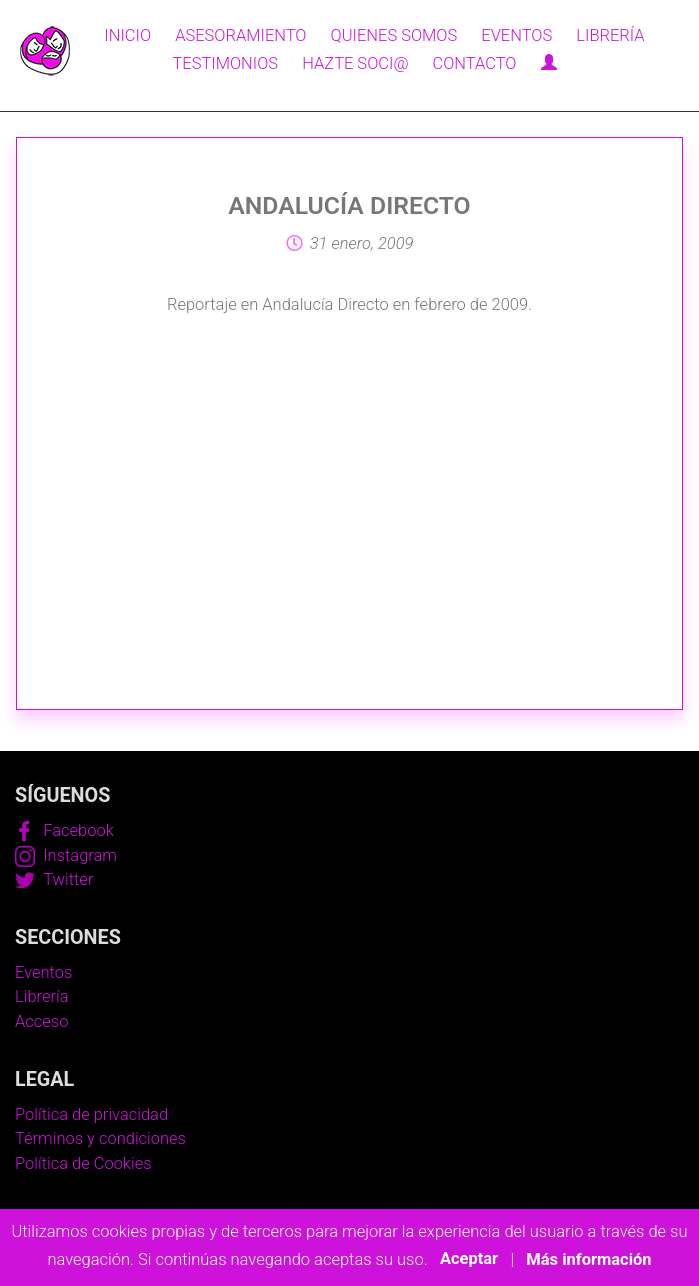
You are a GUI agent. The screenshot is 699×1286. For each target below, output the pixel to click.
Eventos (516, 35)
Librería (610, 35)
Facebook (64, 830)
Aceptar (469, 1259)
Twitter (54, 879)
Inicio (127, 35)
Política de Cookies (83, 1163)
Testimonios (225, 63)
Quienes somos (394, 35)
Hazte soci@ (355, 63)
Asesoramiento (240, 35)
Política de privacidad (91, 1114)
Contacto (474, 63)
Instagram (66, 855)
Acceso (41, 1021)
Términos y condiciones (100, 1138)
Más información (588, 1259)
